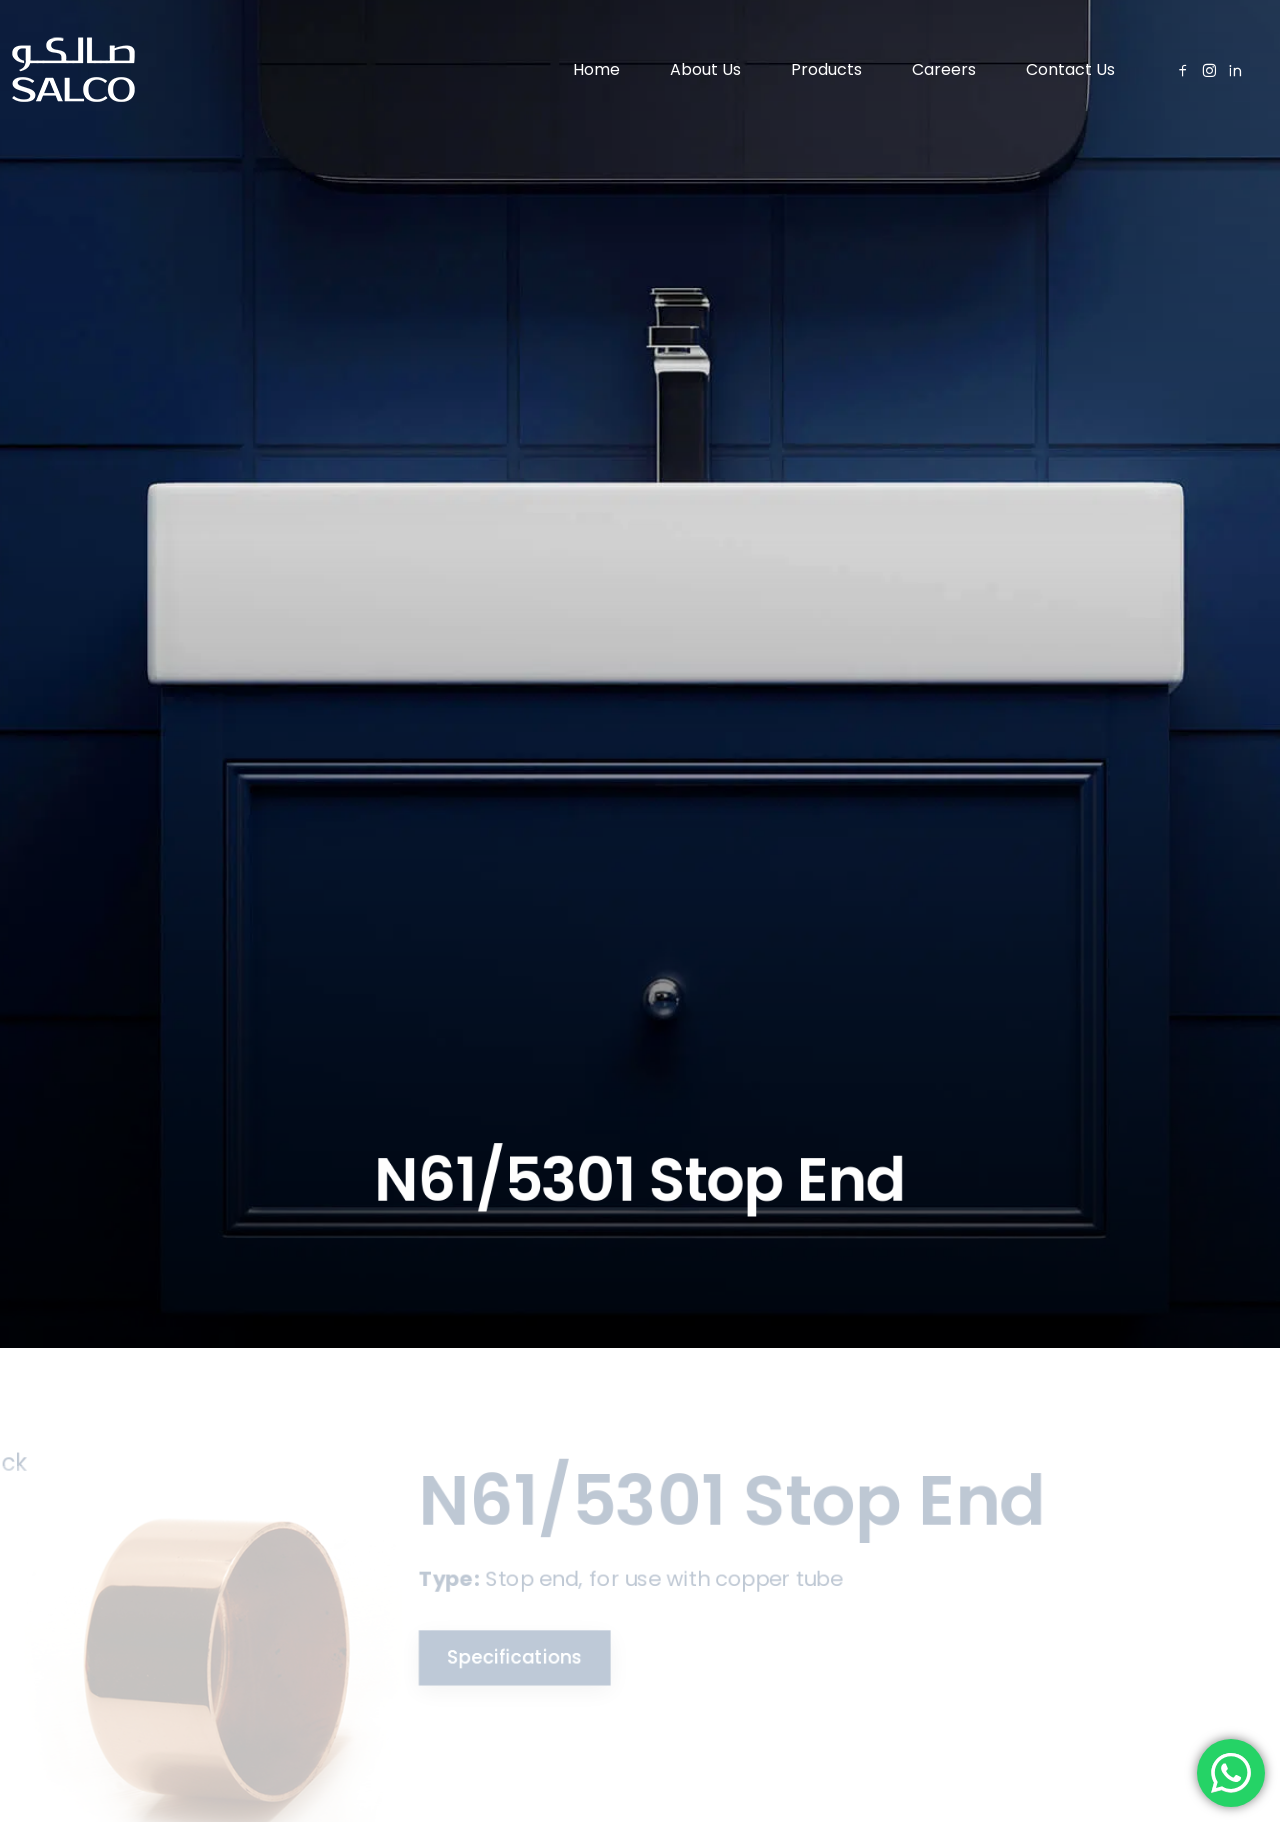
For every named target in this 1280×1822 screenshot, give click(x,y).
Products (826, 69)
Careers (944, 69)
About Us (705, 69)
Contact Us (1070, 69)
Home (596, 69)
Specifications (500, 1656)
